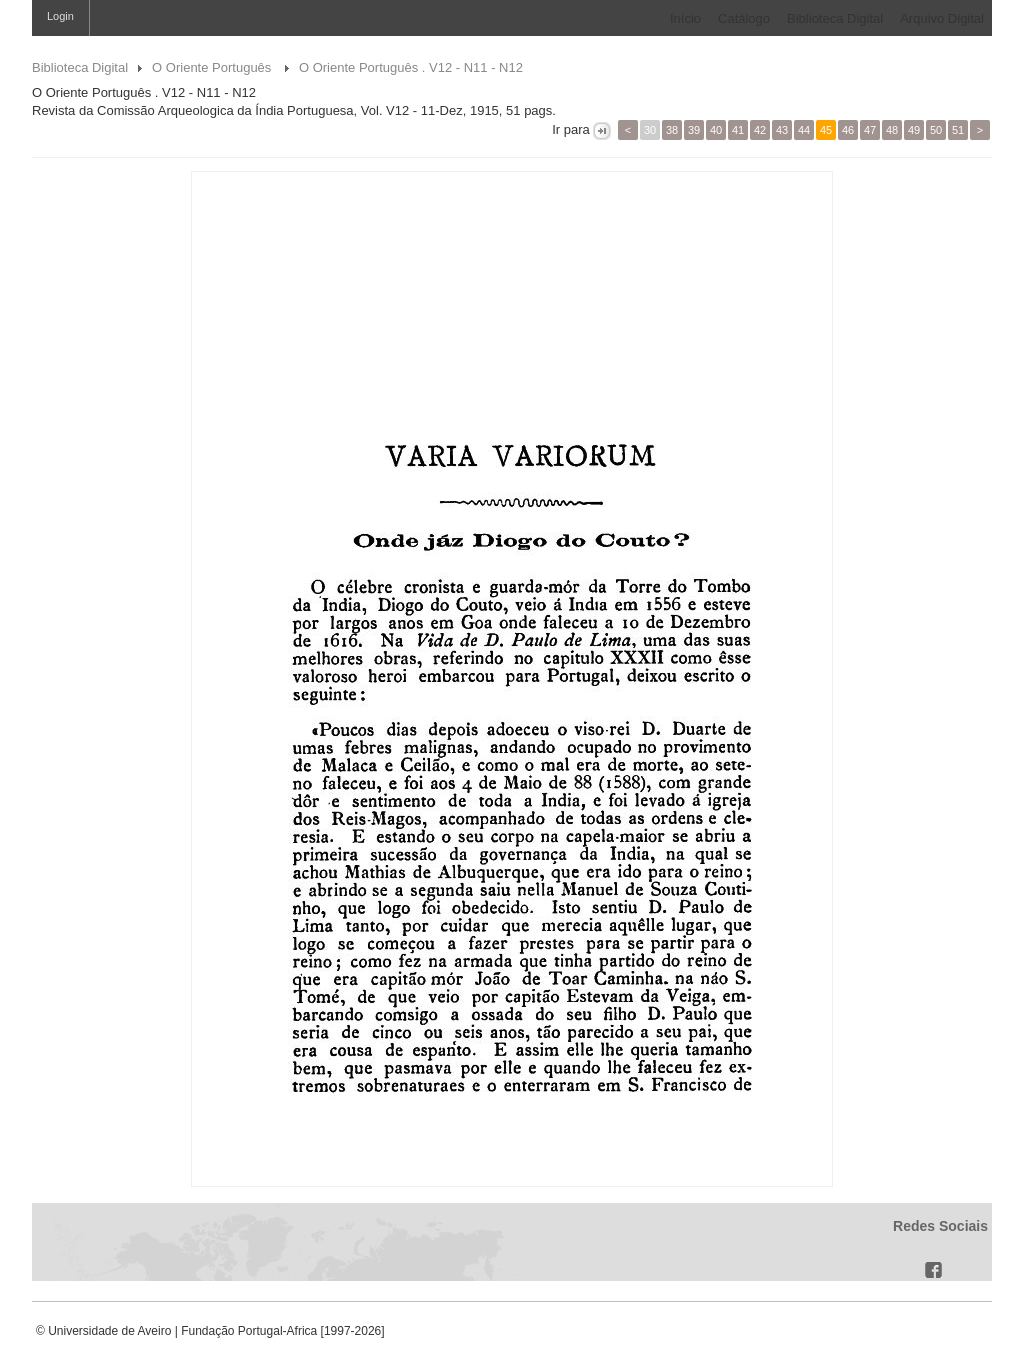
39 (694, 130)
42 (760, 130)
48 (892, 130)
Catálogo (744, 18)
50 (936, 130)
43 (782, 130)
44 (804, 130)
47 (870, 130)
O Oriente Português (213, 67)
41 (738, 130)
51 (958, 130)
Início (685, 18)
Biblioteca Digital (835, 18)
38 (672, 130)
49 (914, 130)
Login (60, 16)
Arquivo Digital (942, 18)
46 (848, 130)
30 (650, 130)
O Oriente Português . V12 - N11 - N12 (411, 67)
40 (716, 130)
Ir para (571, 129)
